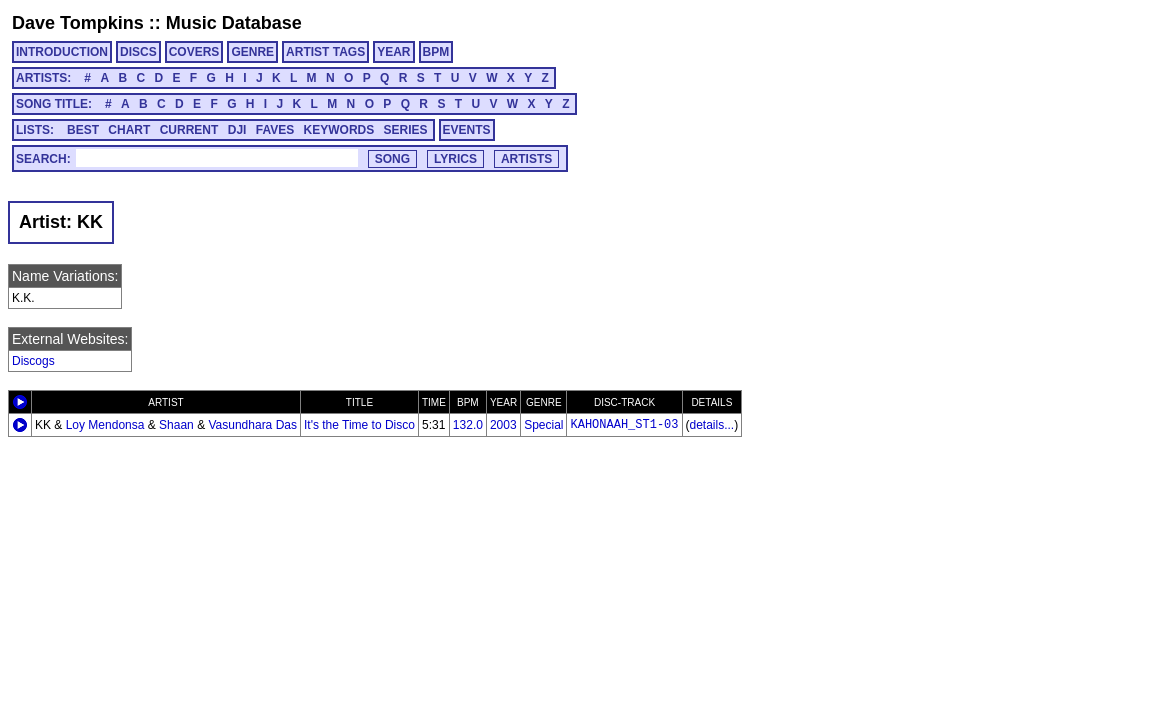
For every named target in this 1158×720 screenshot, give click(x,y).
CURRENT (189, 130)
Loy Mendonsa (105, 425)
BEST (83, 130)
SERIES (406, 130)
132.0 (468, 425)
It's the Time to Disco (359, 425)
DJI (237, 130)
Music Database (234, 23)
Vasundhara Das (252, 425)
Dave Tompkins (78, 23)
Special (543, 425)
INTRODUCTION (62, 52)
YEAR (393, 52)
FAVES (275, 130)
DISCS (138, 52)
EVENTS (467, 130)
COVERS (194, 52)
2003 (503, 425)
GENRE (252, 52)
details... (712, 425)
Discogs (33, 361)
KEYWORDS (339, 130)
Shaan (176, 425)
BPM (436, 52)
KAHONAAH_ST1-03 (624, 425)
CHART (129, 130)
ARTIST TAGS (325, 52)
